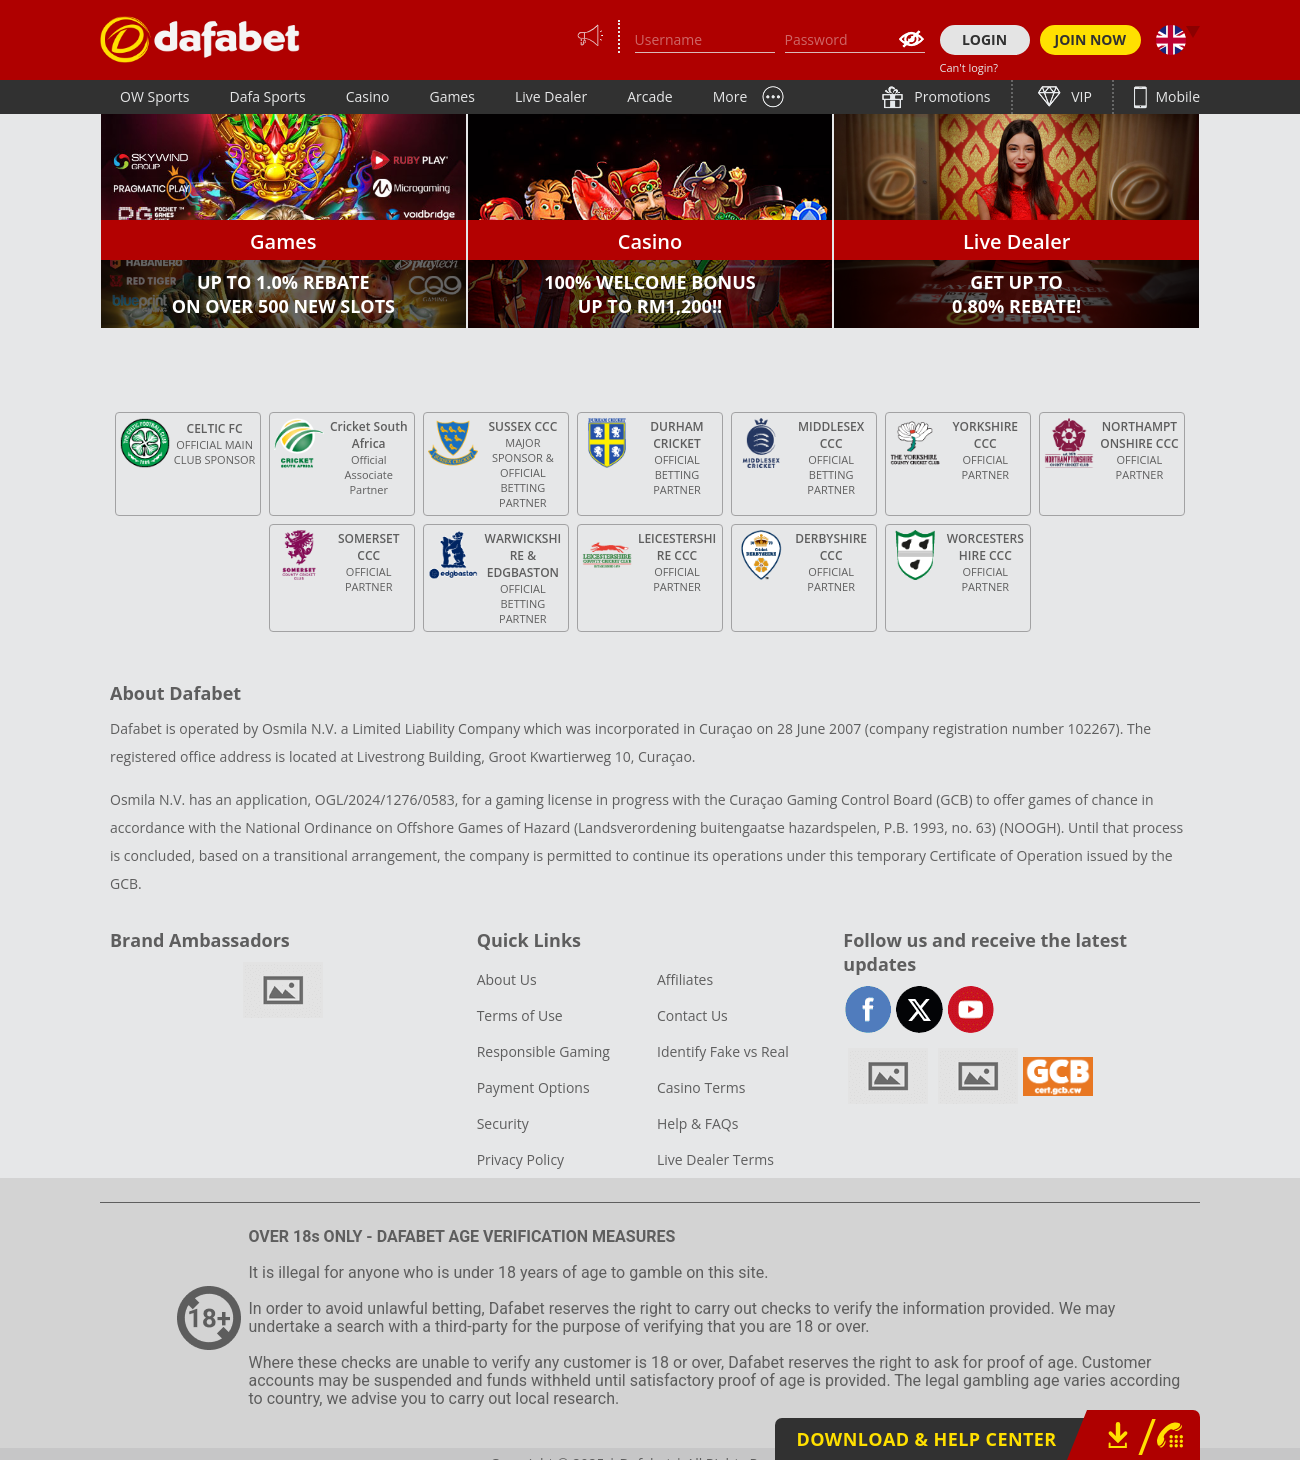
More (730, 96)
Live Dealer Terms (715, 1159)
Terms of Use (520, 1015)
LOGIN (984, 39)
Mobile (1176, 96)
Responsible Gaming (543, 1051)
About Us (507, 979)
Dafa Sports (268, 96)
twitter (919, 1009)
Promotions (951, 96)
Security (503, 1123)
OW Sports (155, 96)
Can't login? (969, 67)
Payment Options (533, 1087)
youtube (970, 1009)
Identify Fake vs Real (723, 1051)
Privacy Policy (520, 1159)
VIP (1080, 96)
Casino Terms (701, 1087)
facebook (868, 1009)
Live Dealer (551, 96)
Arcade (650, 96)
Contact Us (692, 1015)
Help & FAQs (697, 1123)
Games (451, 96)
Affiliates (685, 979)
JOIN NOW (1091, 39)
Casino (368, 96)
